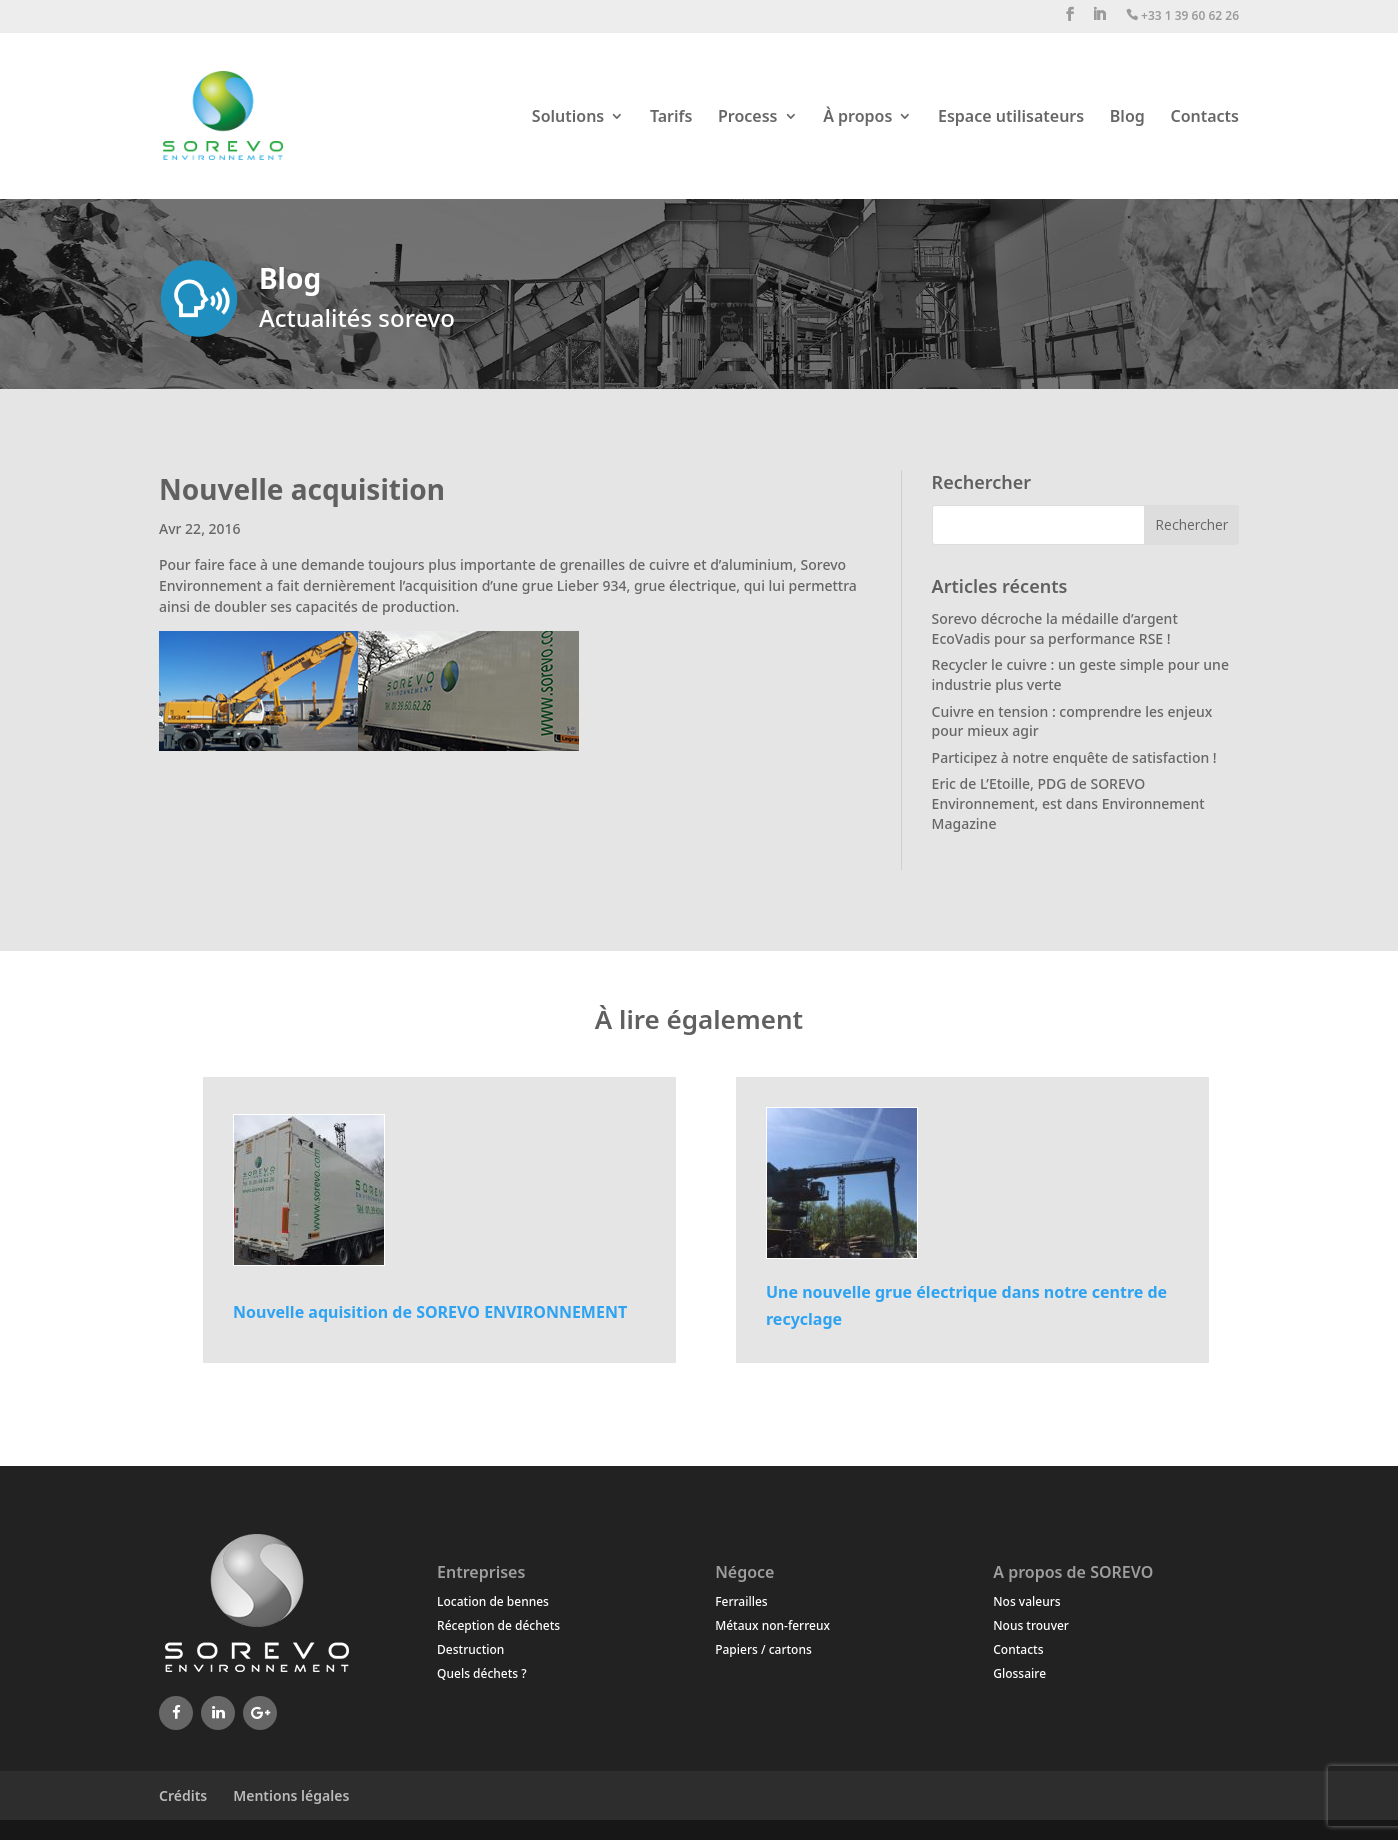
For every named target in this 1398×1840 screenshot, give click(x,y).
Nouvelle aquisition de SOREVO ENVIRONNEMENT (430, 1312)
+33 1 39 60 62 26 (1182, 16)
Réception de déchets (498, 1625)
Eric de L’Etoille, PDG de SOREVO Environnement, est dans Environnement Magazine (1068, 803)
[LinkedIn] (218, 1713)
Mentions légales (291, 1795)
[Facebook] (176, 1713)
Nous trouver (1031, 1625)
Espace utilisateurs (1011, 118)
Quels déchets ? (482, 1673)
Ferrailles (741, 1601)
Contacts (1204, 118)
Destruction (470, 1649)
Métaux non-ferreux (772, 1625)
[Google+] (260, 1713)
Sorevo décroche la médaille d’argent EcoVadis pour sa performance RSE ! (1055, 628)
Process (748, 118)
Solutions (568, 118)
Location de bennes (493, 1601)
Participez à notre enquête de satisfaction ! (1074, 757)
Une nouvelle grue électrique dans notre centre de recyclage (966, 1305)
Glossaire (1019, 1673)
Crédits (183, 1795)
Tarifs (671, 118)
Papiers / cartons (763, 1649)
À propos (857, 118)
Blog (1127, 118)
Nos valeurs (1026, 1601)
